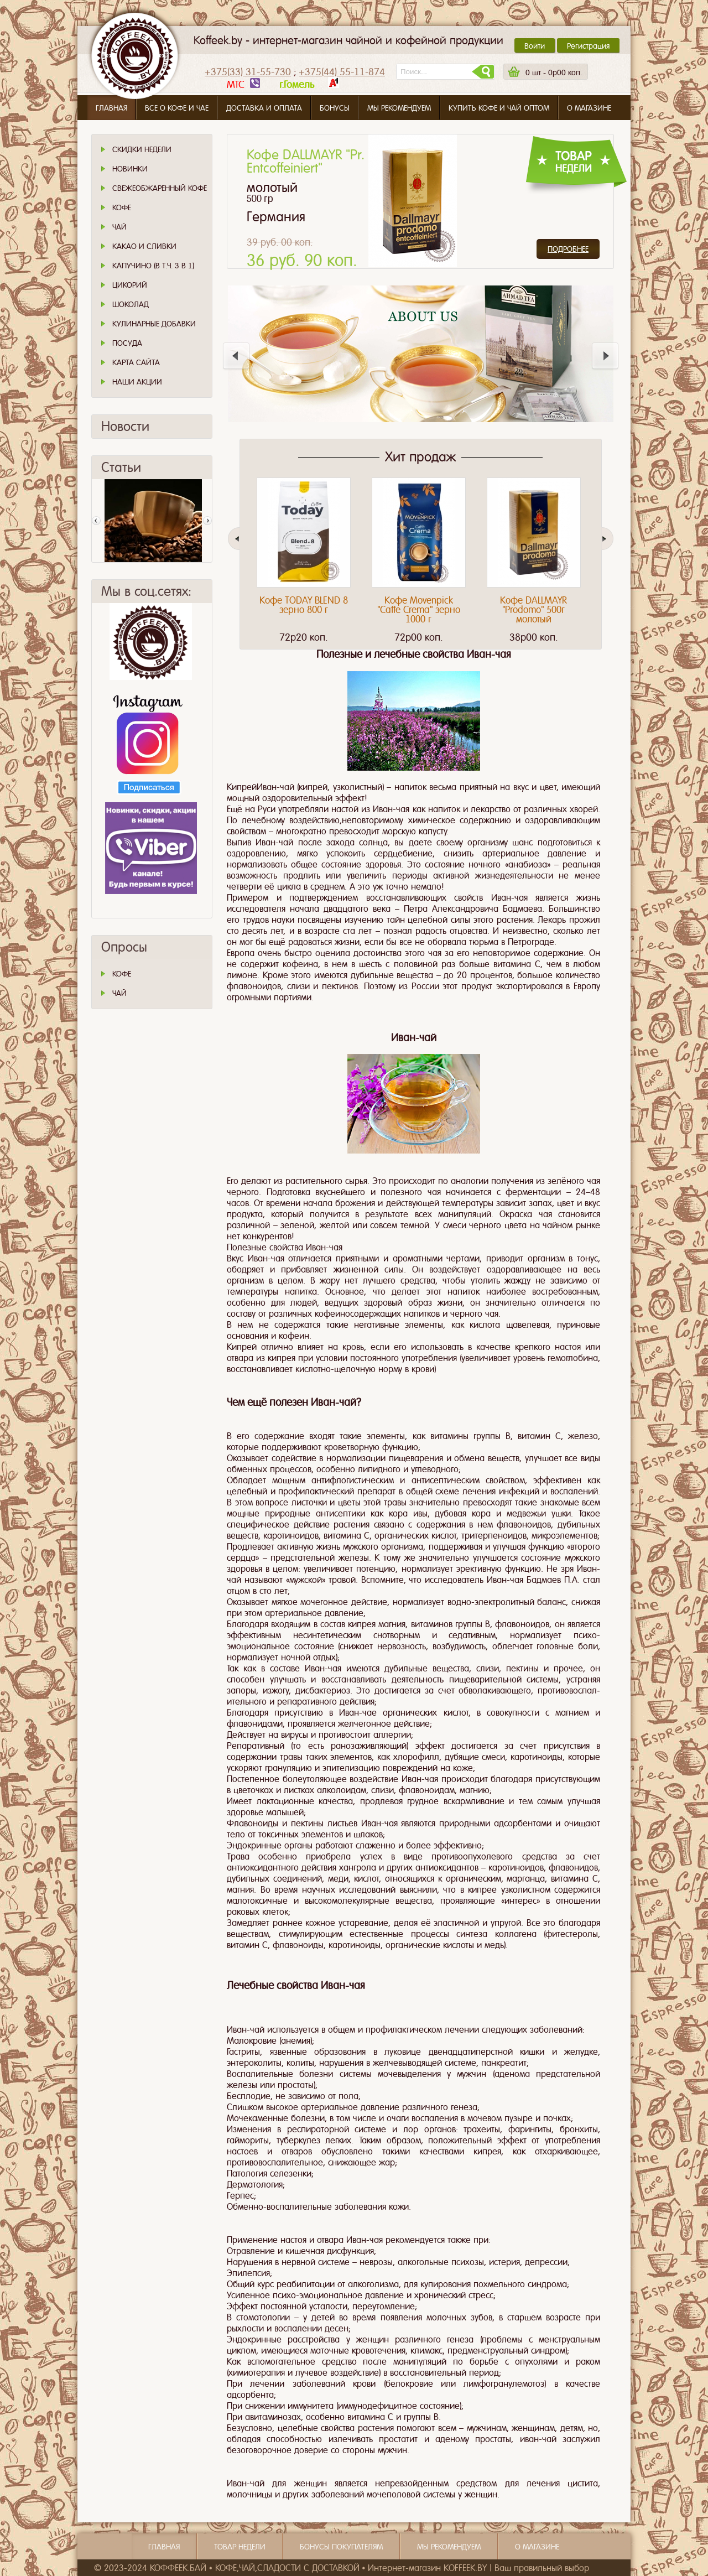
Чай (119, 226)
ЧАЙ (119, 993)
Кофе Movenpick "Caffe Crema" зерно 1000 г (418, 610)
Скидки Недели (141, 149)
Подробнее (568, 249)
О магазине (589, 107)
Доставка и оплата (264, 107)
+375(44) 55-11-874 (342, 71)
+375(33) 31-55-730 (248, 71)
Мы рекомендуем (399, 107)
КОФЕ (121, 973)
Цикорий (129, 285)
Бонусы (335, 107)
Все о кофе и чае (177, 107)
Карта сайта (136, 362)
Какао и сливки (144, 246)
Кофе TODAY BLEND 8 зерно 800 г (303, 605)
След (207, 520)
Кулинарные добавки (154, 323)
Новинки (130, 168)
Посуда (127, 343)
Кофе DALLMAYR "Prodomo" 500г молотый (533, 610)
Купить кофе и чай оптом (499, 107)
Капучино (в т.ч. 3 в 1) (153, 265)
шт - (553, 72)
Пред (96, 520)
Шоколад (130, 304)
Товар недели (240, 2546)
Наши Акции (137, 381)
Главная (111, 107)
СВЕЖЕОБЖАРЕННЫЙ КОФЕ (159, 188)
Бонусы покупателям (341, 2546)
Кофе (121, 207)
